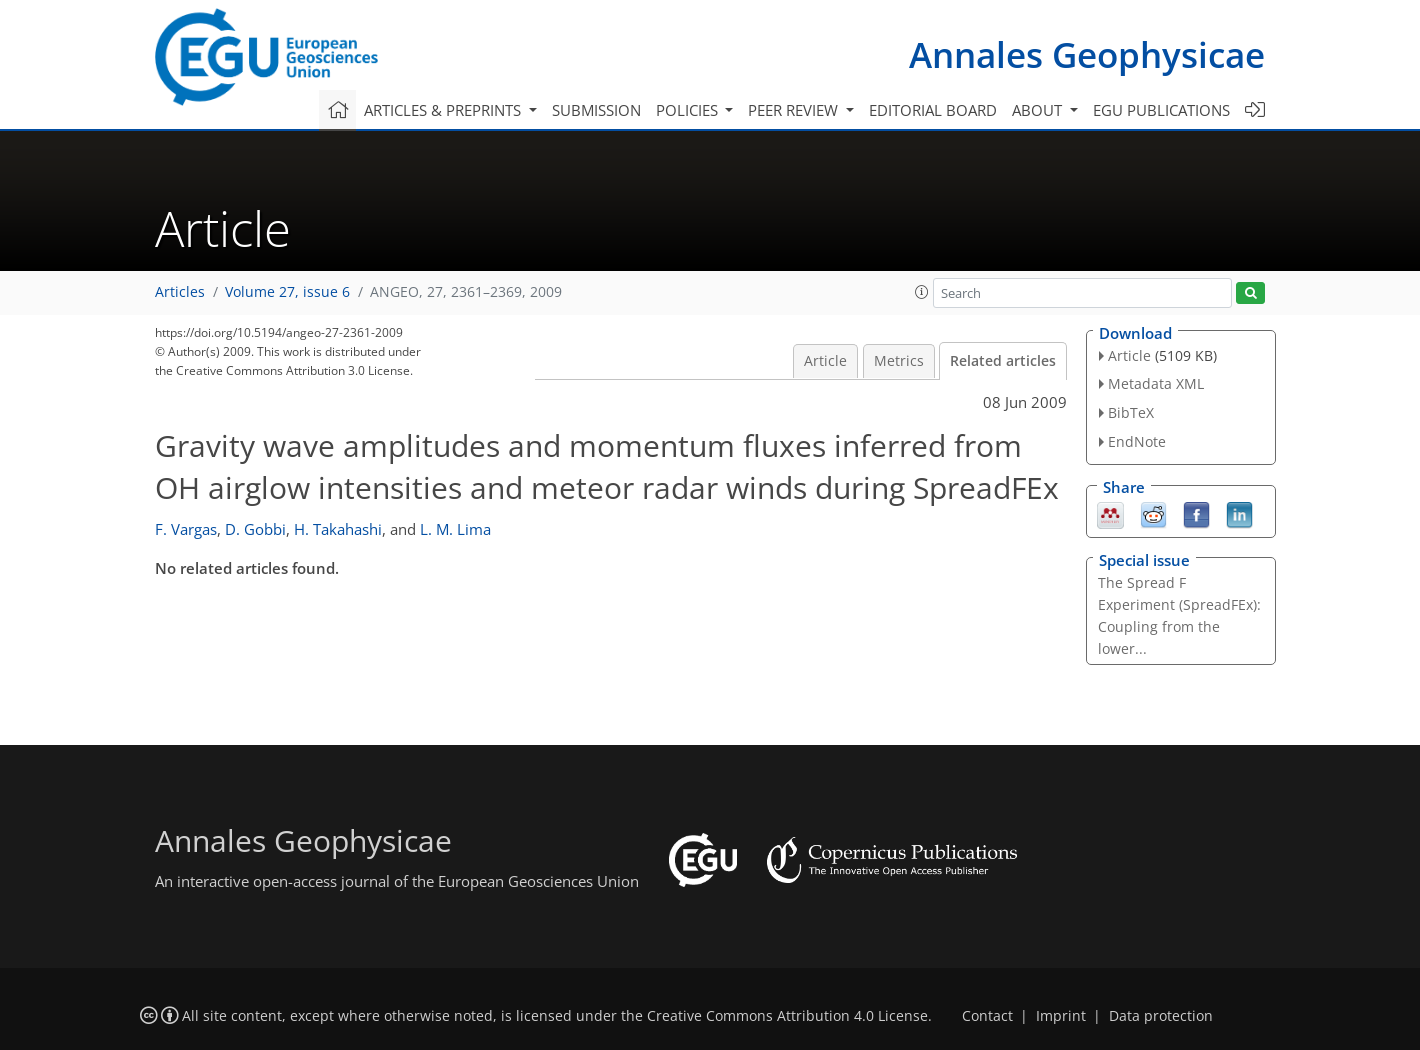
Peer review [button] (795, 110)
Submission (596, 110)
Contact (987, 1016)
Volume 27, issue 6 (287, 292)
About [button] (1039, 110)
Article (825, 361)
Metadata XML (1156, 383)
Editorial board (933, 110)
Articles (180, 292)
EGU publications (1161, 110)
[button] (922, 292)
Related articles (1003, 361)
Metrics (899, 361)
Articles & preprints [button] (444, 110)
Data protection (1161, 1016)
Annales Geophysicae (1087, 54)
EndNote (1137, 441)
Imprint (1061, 1016)
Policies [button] (689, 110)
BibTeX (1131, 412)
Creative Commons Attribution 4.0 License (787, 1016)
